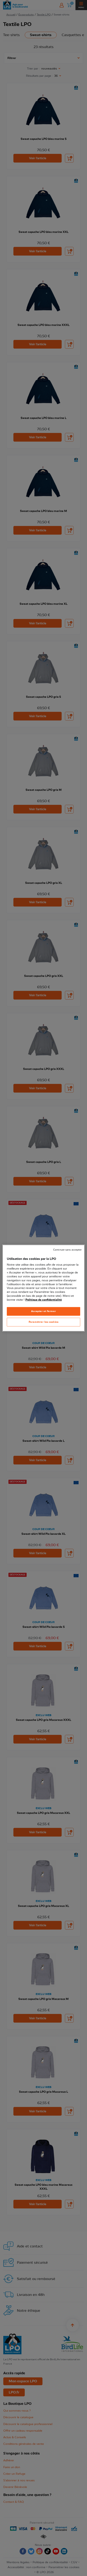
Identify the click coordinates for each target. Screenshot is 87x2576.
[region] (43, 1287)
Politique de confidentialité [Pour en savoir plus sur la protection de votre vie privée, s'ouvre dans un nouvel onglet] (43, 1300)
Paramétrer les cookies (44, 1321)
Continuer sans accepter (67, 1249)
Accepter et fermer (43, 1311)
